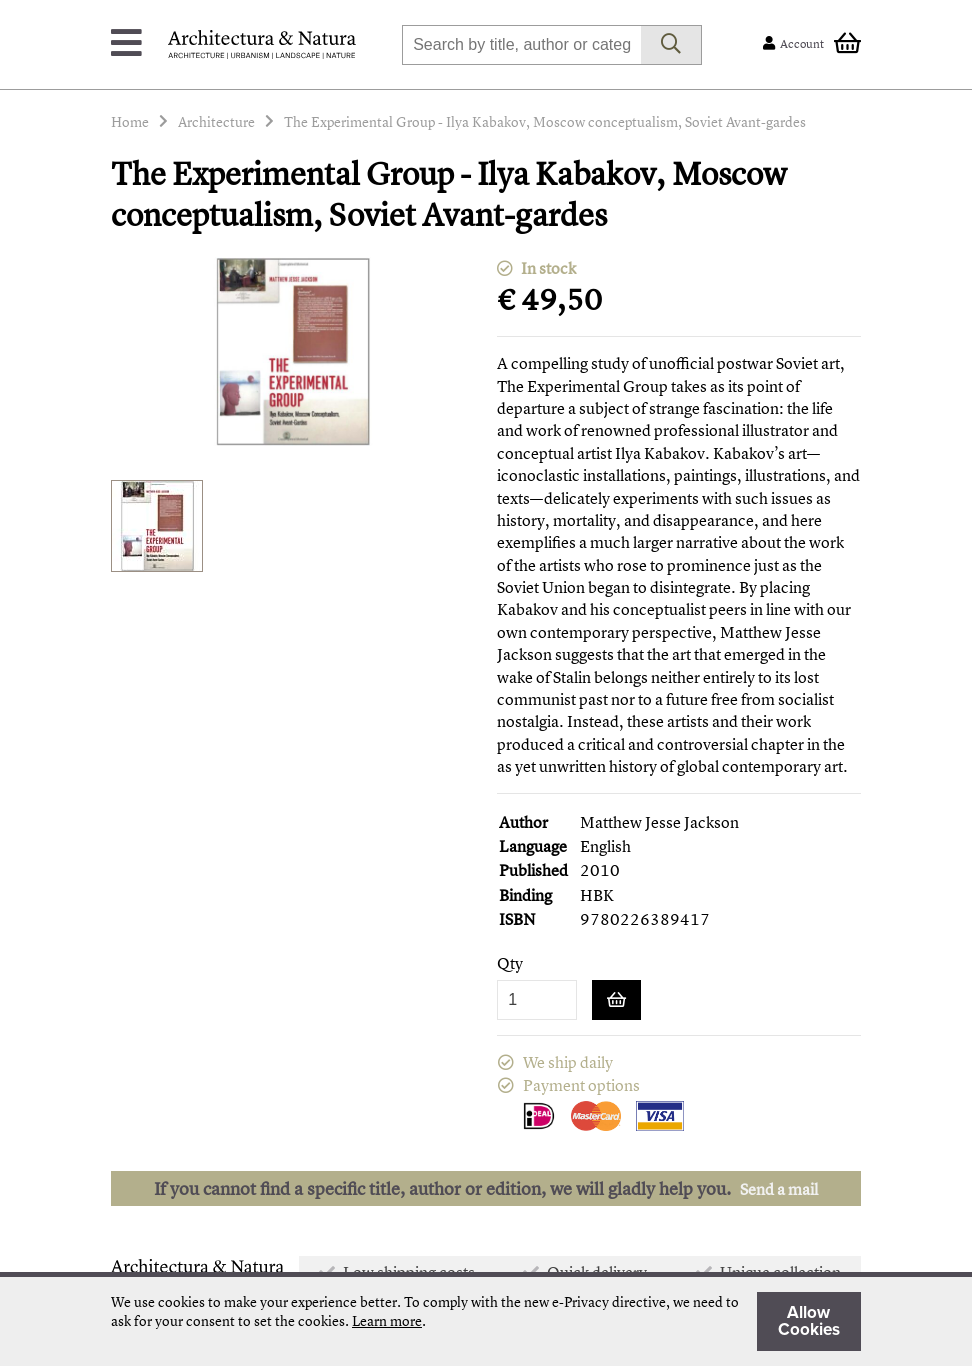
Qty (510, 963)
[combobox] (521, 45)
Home (130, 121)
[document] (486, 1321)
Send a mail (779, 1189)
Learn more (387, 1320)
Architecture (216, 121)
